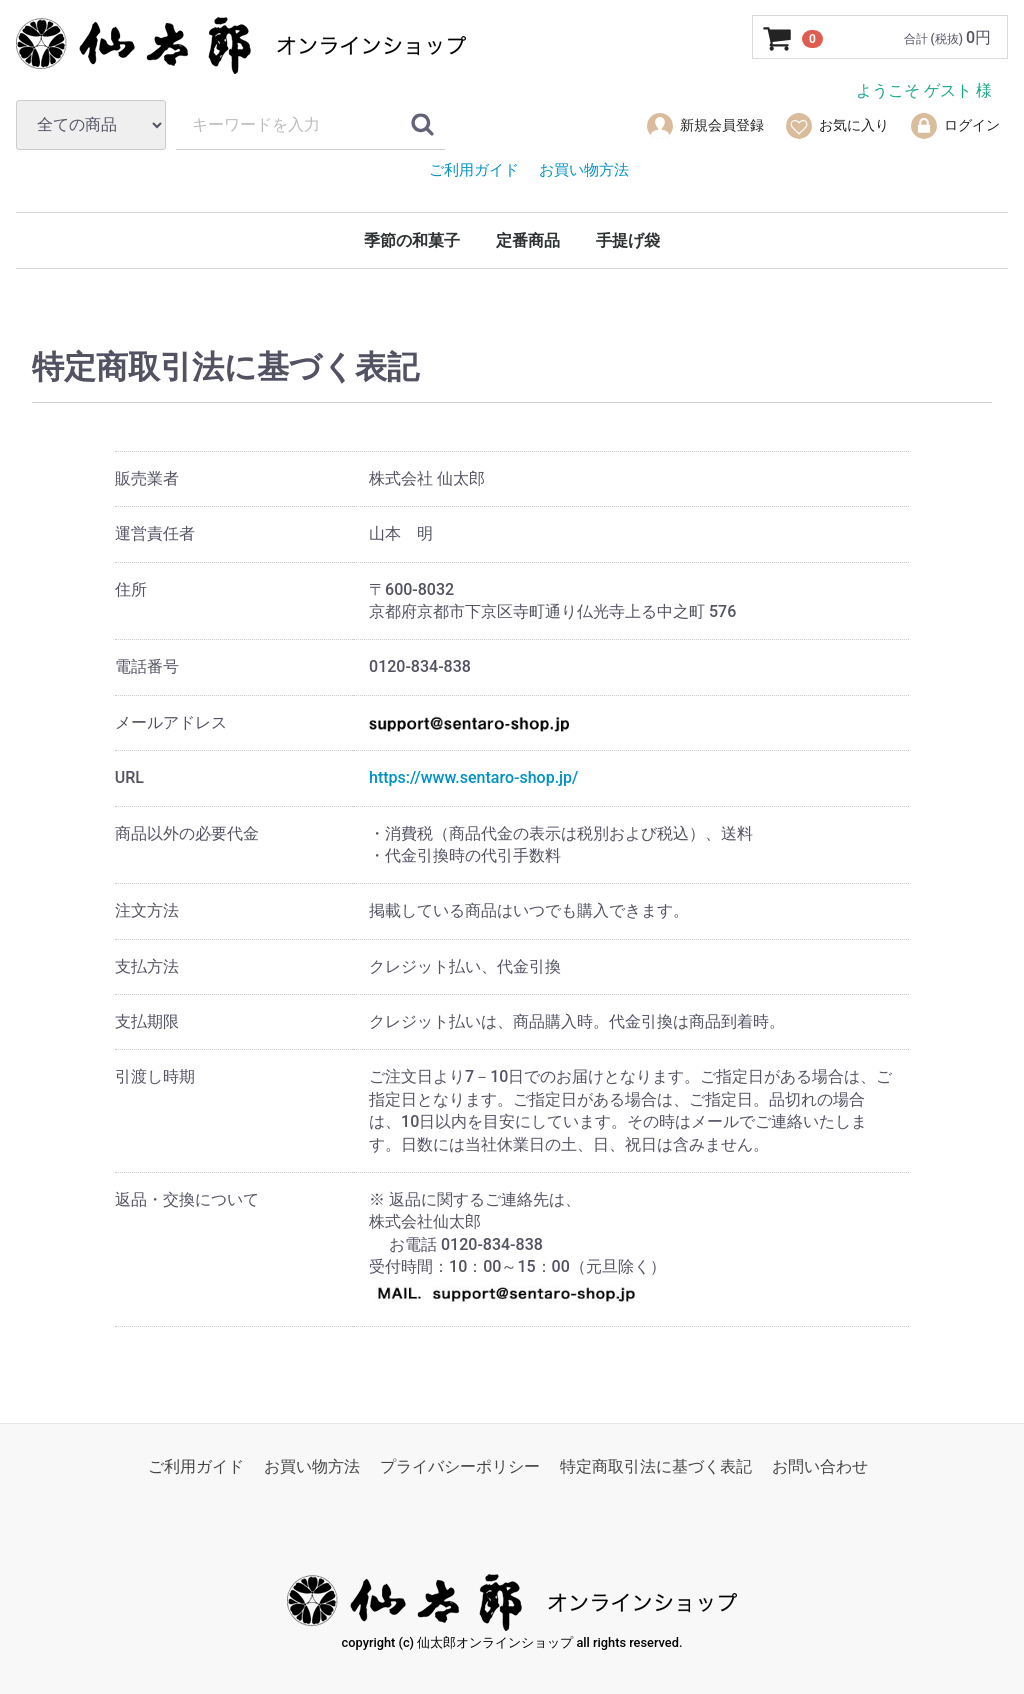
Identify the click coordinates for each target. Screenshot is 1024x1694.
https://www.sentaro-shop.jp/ (473, 777)
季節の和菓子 (412, 240)
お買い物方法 (312, 1466)
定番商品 (528, 240)
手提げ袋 (628, 240)
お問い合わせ (820, 1466)
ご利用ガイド (196, 1466)
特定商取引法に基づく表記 (656, 1466)
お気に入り (836, 126)
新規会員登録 (704, 126)
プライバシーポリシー (460, 1466)
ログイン (954, 126)
